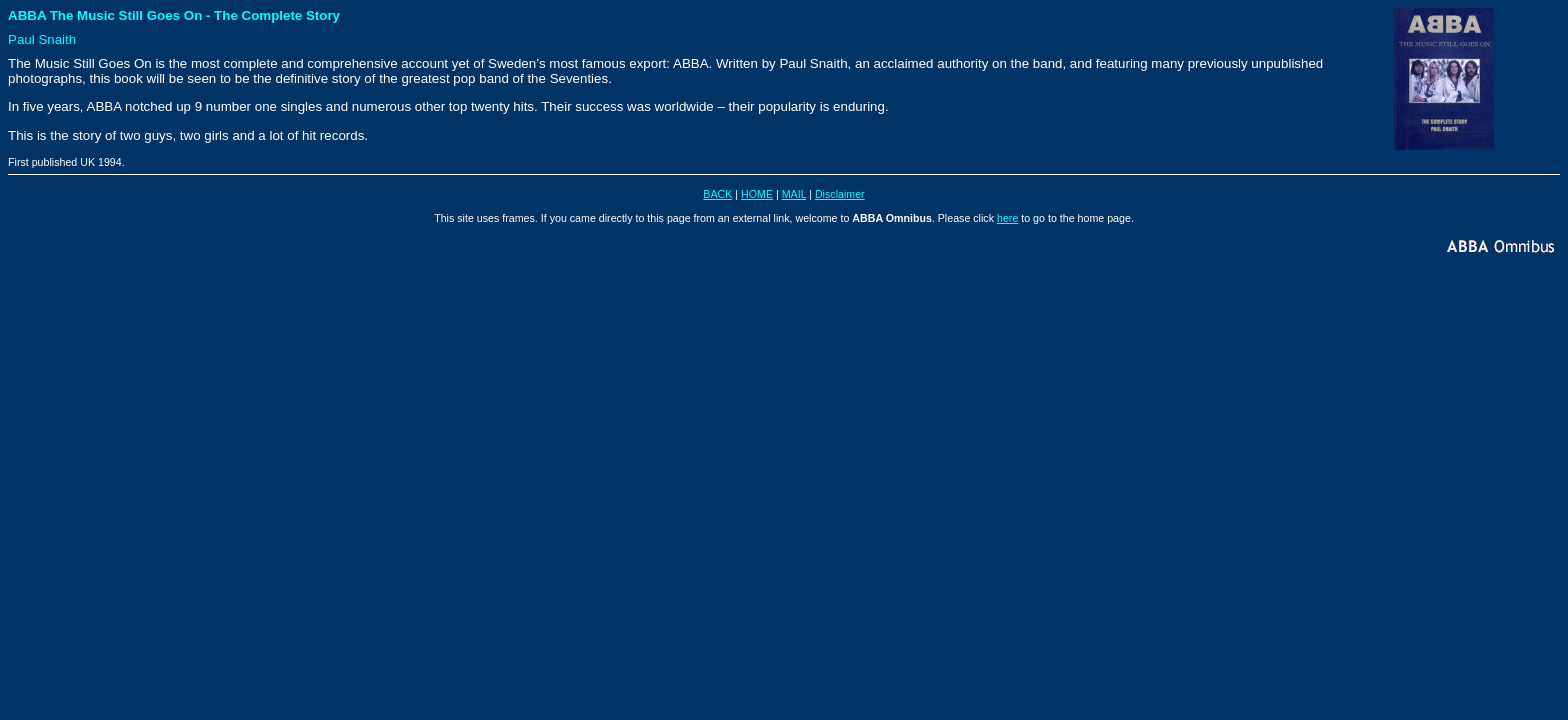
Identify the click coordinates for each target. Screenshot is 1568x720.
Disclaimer (840, 194)
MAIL (794, 194)
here (1007, 218)
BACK (717, 194)
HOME (757, 194)
